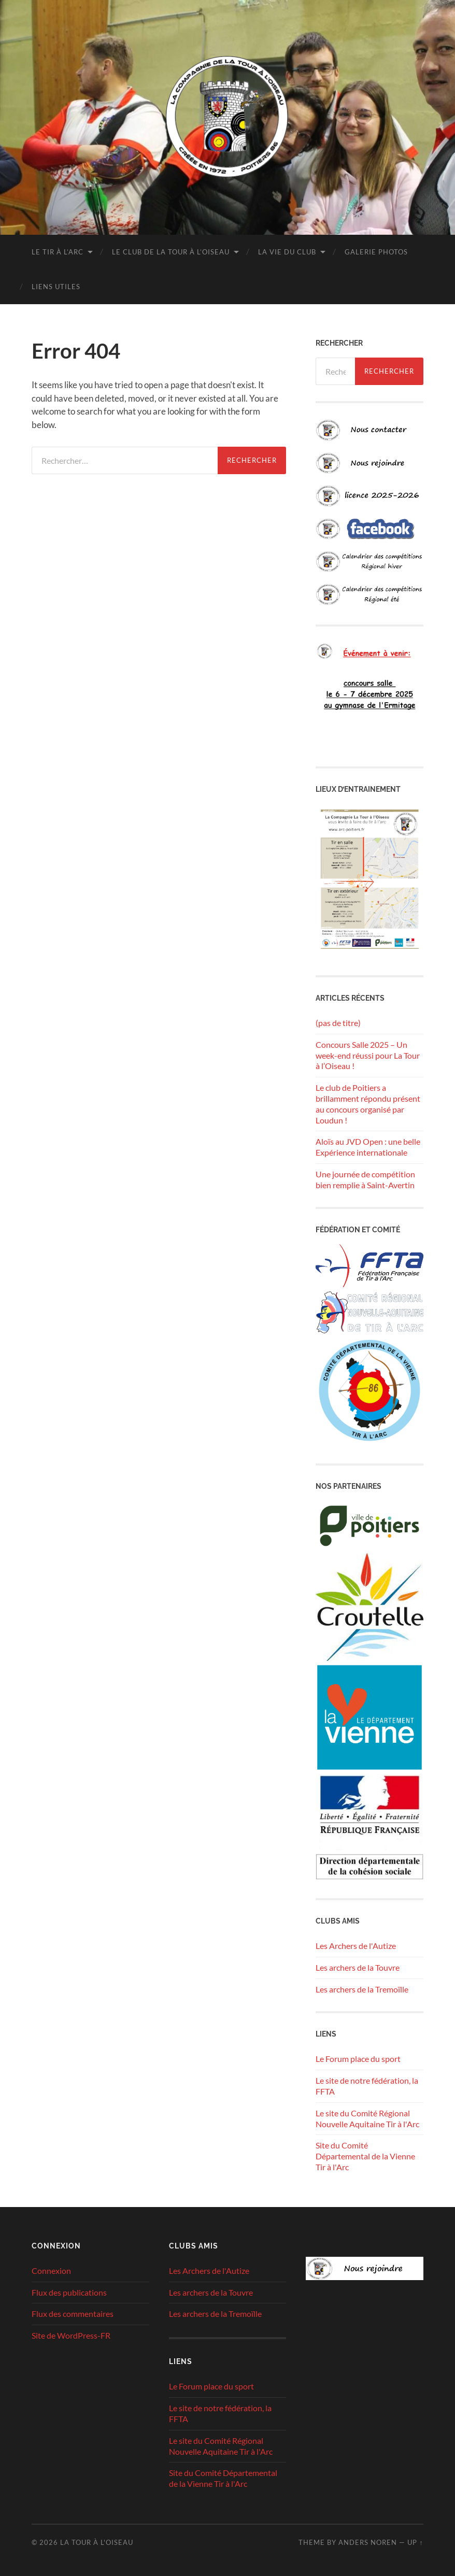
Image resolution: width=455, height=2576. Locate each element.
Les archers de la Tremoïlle (362, 1989)
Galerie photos (376, 252)
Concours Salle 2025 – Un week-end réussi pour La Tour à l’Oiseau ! (368, 1055)
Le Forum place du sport (358, 2058)
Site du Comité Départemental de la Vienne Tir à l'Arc (365, 2156)
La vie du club (287, 252)
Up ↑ (415, 2542)
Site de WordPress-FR (71, 2335)
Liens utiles (56, 286)
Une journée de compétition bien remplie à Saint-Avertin (365, 1179)
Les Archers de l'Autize (356, 1946)
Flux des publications (69, 2292)
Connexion (51, 2270)
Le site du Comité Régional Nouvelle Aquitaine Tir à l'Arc (367, 2118)
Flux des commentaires (72, 2313)
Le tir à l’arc (57, 252)
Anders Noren (367, 2542)
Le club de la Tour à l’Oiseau (171, 252)
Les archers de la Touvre (358, 1967)
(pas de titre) (338, 1023)
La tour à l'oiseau (96, 2542)
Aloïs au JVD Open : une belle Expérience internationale (368, 1146)
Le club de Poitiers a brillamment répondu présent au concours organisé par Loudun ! (368, 1104)
